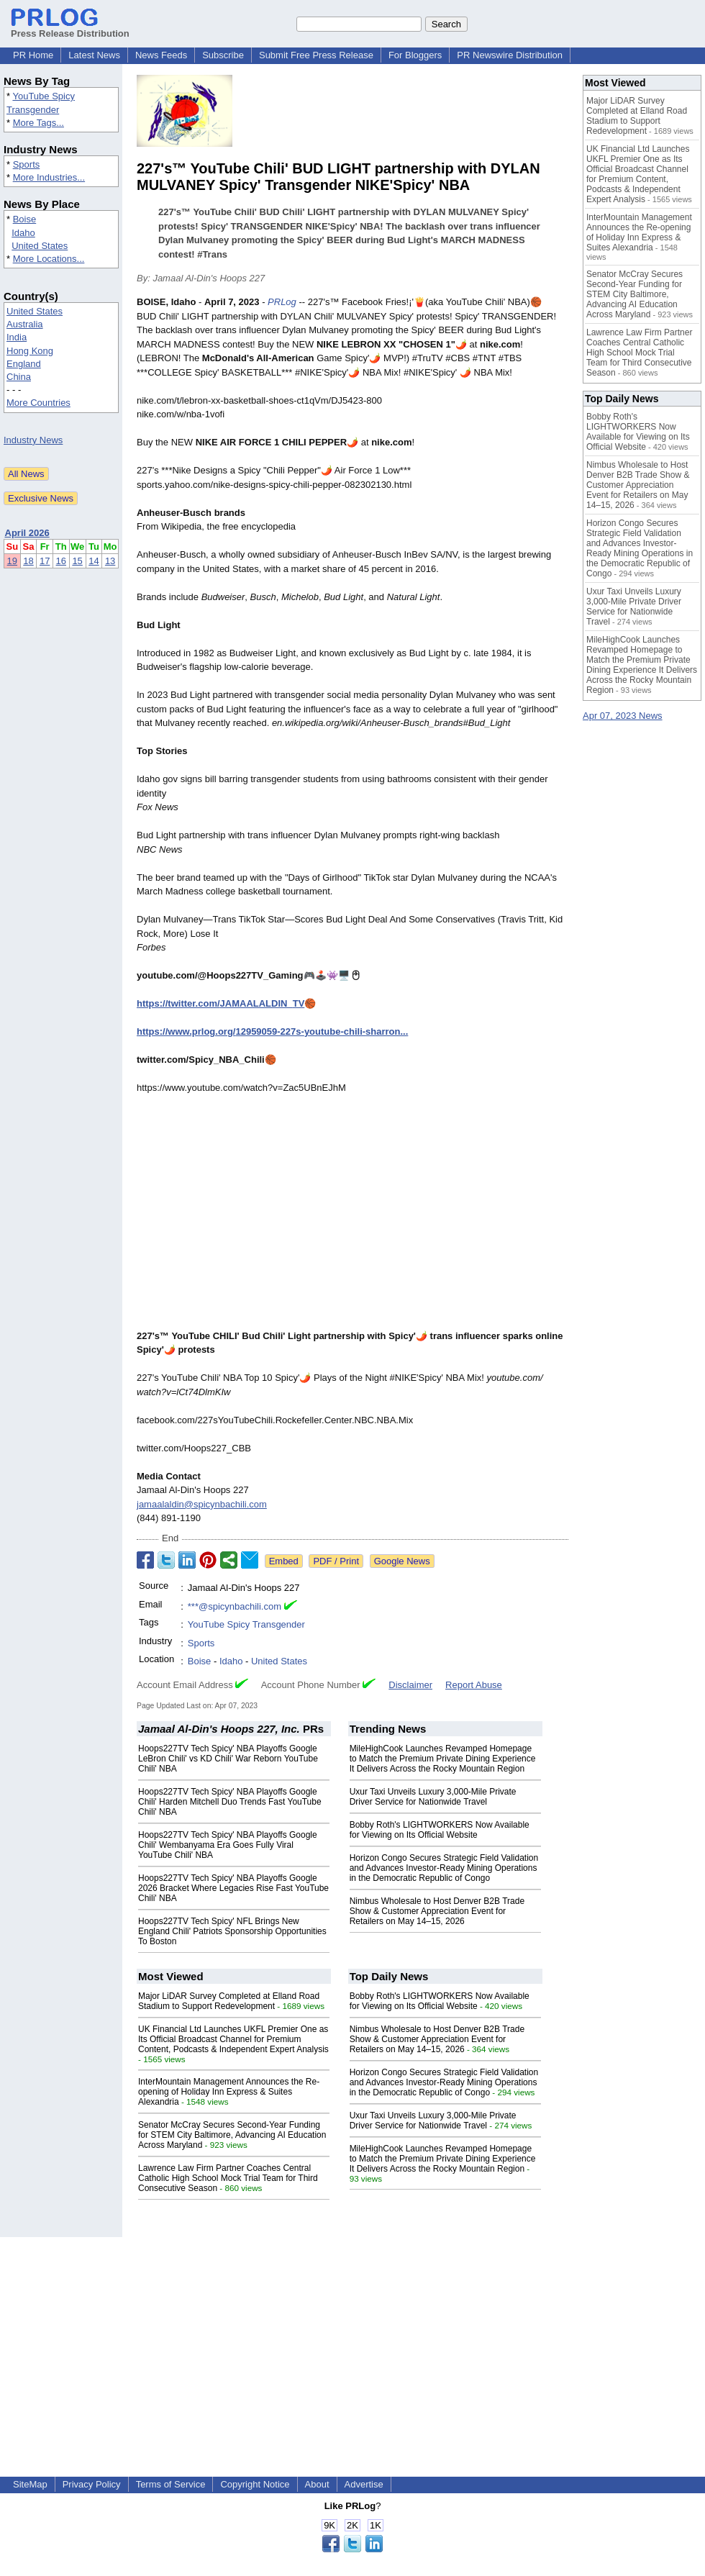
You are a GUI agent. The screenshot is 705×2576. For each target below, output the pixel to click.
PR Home (33, 55)
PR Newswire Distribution (510, 55)
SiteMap (30, 2484)
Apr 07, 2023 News (623, 715)
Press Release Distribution (70, 28)
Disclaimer (410, 1684)
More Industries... (49, 177)
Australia (24, 324)
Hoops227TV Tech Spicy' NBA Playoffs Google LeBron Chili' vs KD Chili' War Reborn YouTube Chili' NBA (228, 1758)
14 (93, 560)
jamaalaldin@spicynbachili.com (202, 1504)
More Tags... (38, 122)
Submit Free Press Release (316, 55)
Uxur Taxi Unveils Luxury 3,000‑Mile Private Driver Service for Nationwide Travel (433, 1797)
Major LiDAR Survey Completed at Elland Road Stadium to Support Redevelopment (228, 2001)
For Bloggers (415, 55)
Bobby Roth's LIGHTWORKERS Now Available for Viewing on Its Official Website (439, 1830)
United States (40, 245)
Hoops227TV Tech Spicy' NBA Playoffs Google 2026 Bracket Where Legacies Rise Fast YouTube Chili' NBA (233, 1888)
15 (77, 560)
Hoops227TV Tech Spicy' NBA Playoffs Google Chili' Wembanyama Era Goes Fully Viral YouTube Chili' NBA (227, 1845)
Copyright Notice (254, 2484)
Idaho (23, 232)
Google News (402, 1561)
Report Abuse (473, 1684)
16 (61, 560)
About (317, 2484)
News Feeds (161, 55)
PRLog (282, 301)
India (16, 337)
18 (28, 560)
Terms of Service (171, 2484)
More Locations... (49, 258)
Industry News (33, 440)
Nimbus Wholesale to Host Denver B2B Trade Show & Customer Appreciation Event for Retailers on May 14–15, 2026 (437, 1911)
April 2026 (27, 532)
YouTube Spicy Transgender (246, 1624)
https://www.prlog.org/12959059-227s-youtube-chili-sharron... (272, 1031)
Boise (25, 219)
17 (45, 560)
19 (12, 560)
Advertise (364, 2484)
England (23, 363)
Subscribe (223, 55)
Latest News (94, 55)
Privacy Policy (92, 2484)
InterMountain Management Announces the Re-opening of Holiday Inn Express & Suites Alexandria (228, 2092)
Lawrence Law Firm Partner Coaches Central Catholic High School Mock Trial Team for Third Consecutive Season (228, 2178)
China (18, 376)
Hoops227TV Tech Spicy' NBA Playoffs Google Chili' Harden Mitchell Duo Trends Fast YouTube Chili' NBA (230, 1802)
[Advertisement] (353, 2338)
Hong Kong (29, 350)
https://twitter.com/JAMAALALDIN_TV (220, 1003)
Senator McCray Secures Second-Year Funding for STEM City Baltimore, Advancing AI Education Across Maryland (232, 2135)
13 (110, 560)
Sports (26, 164)
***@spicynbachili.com (234, 1606)
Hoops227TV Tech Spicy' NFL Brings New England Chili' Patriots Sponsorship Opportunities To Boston (232, 1931)
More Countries (38, 402)
